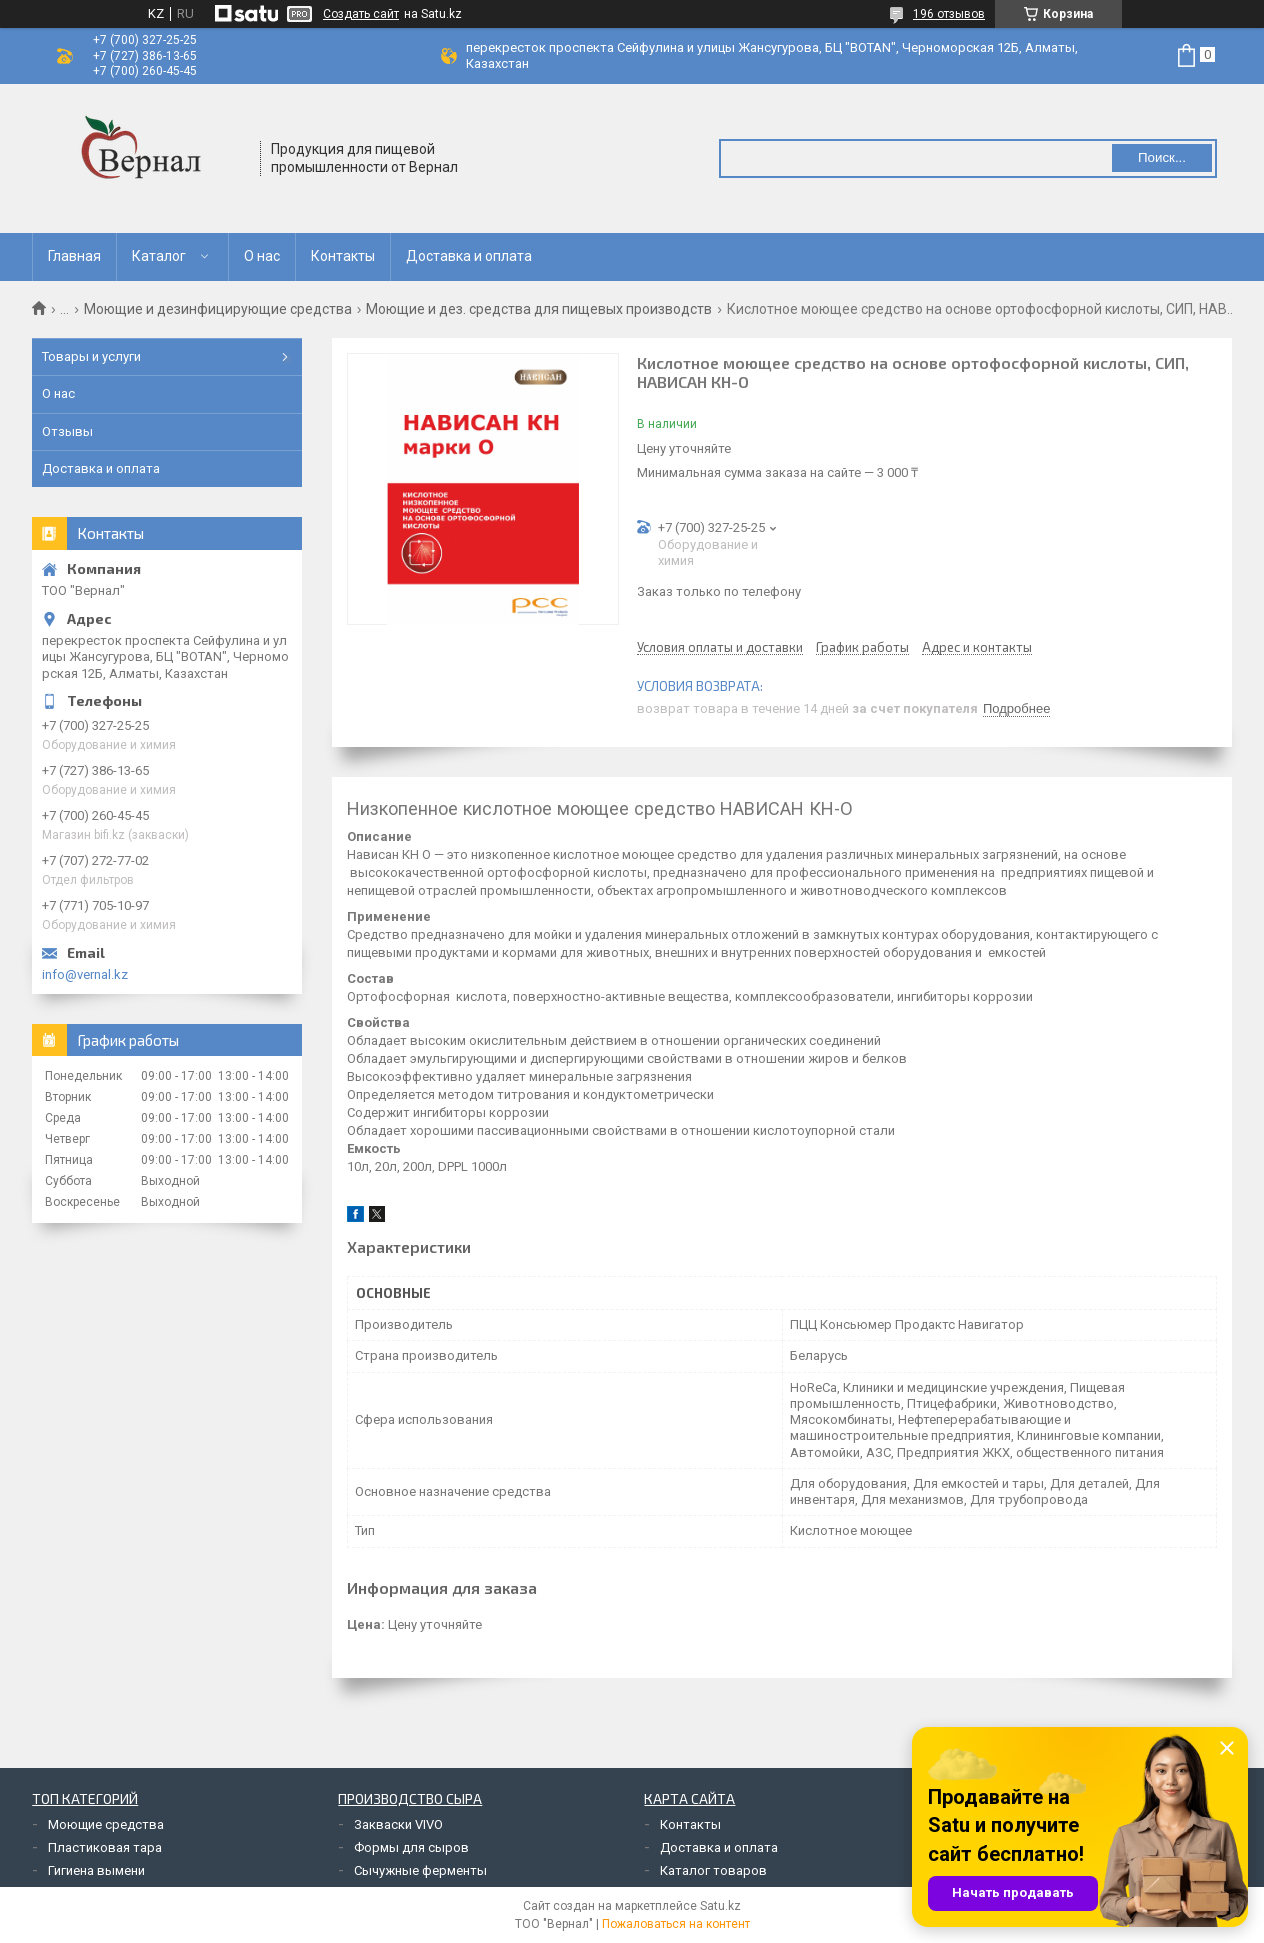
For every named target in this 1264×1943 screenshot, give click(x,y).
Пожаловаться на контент (676, 1924)
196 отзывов (949, 14)
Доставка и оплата (469, 256)
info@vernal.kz (85, 974)
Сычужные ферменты (420, 1870)
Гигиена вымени (96, 1870)
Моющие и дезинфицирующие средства (218, 309)
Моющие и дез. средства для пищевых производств (539, 309)
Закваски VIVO (398, 1824)
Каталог (159, 256)
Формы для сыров (411, 1847)
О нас (262, 256)
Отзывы (67, 431)
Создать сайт (361, 14)
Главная (74, 256)
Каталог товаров (713, 1870)
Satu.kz (720, 1906)
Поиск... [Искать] (1162, 157)
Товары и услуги (91, 356)
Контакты (343, 256)
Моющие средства (106, 1824)
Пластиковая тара (105, 1847)
